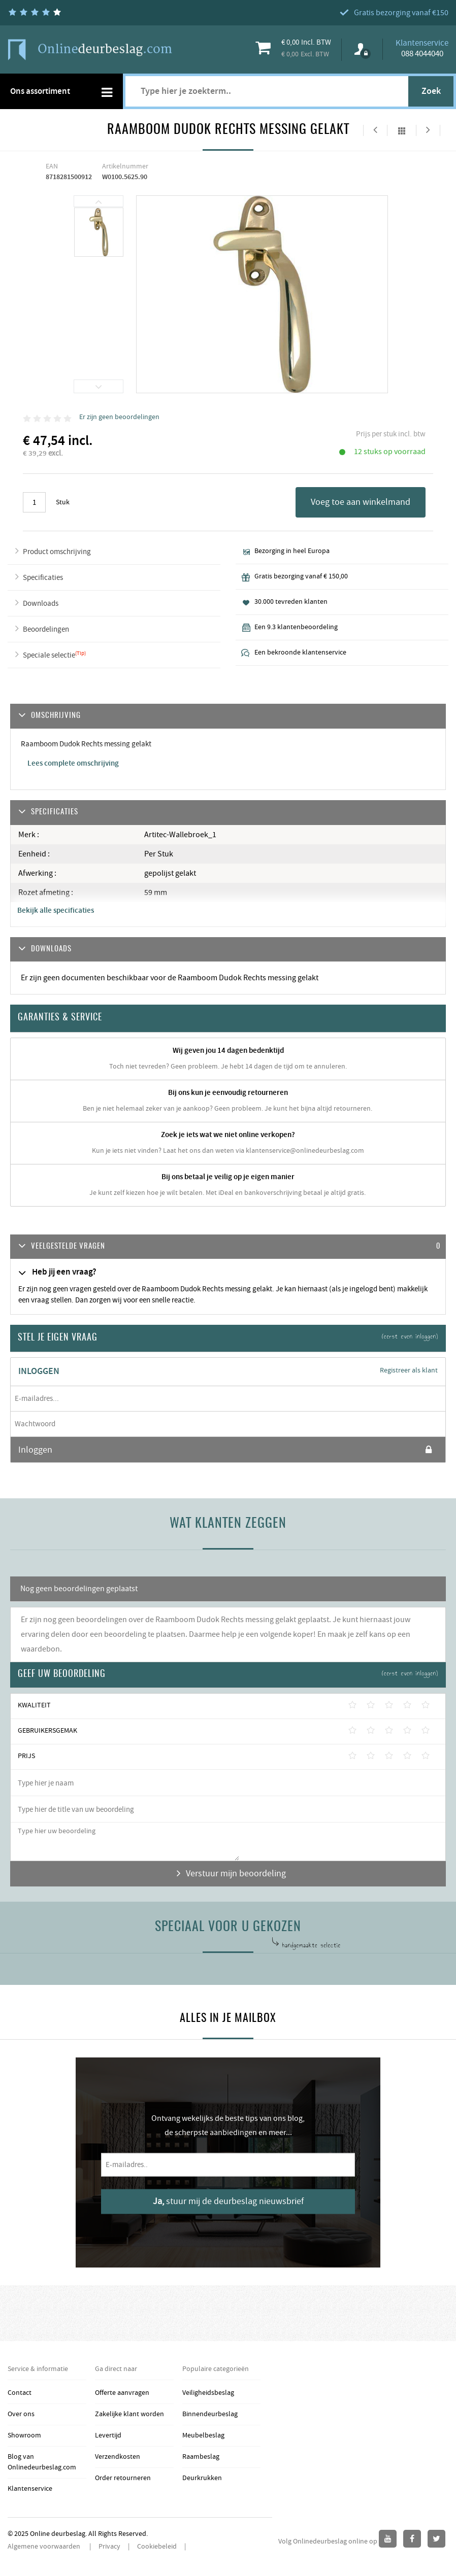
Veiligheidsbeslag (208, 2392)
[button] (228, 1247)
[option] (99, 233)
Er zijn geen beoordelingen (119, 417)
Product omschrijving (57, 552)
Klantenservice (30, 2488)
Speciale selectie (49, 655)
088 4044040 (422, 53)
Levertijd (108, 2435)
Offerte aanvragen (122, 2392)
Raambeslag (200, 2456)
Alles (401, 130)
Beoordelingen (46, 629)
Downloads (40, 603)
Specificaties (43, 577)
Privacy (109, 2546)
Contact (19, 2392)
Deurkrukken (202, 2478)
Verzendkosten (117, 2456)
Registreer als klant (409, 1370)
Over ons (21, 2414)
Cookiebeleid (157, 2546)
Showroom (24, 2435)
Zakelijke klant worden (129, 2414)
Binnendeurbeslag (210, 2414)
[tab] (228, 1246)
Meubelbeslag (203, 2435)
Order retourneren (123, 2478)
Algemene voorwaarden (45, 2546)
